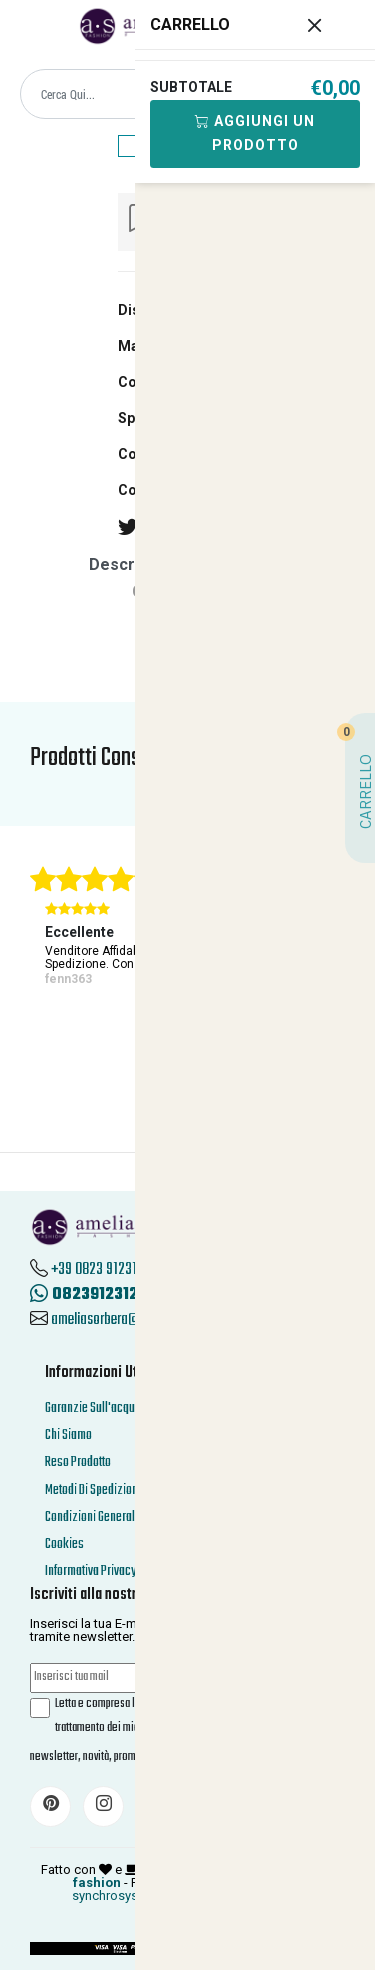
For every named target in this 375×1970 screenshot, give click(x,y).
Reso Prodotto (78, 1462)
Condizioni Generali (91, 1517)
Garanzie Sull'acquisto (99, 1408)
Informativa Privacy (90, 1571)
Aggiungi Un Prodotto (244, 133)
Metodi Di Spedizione (94, 1490)
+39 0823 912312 (97, 1270)
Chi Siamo (68, 1435)
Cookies (64, 1544)
